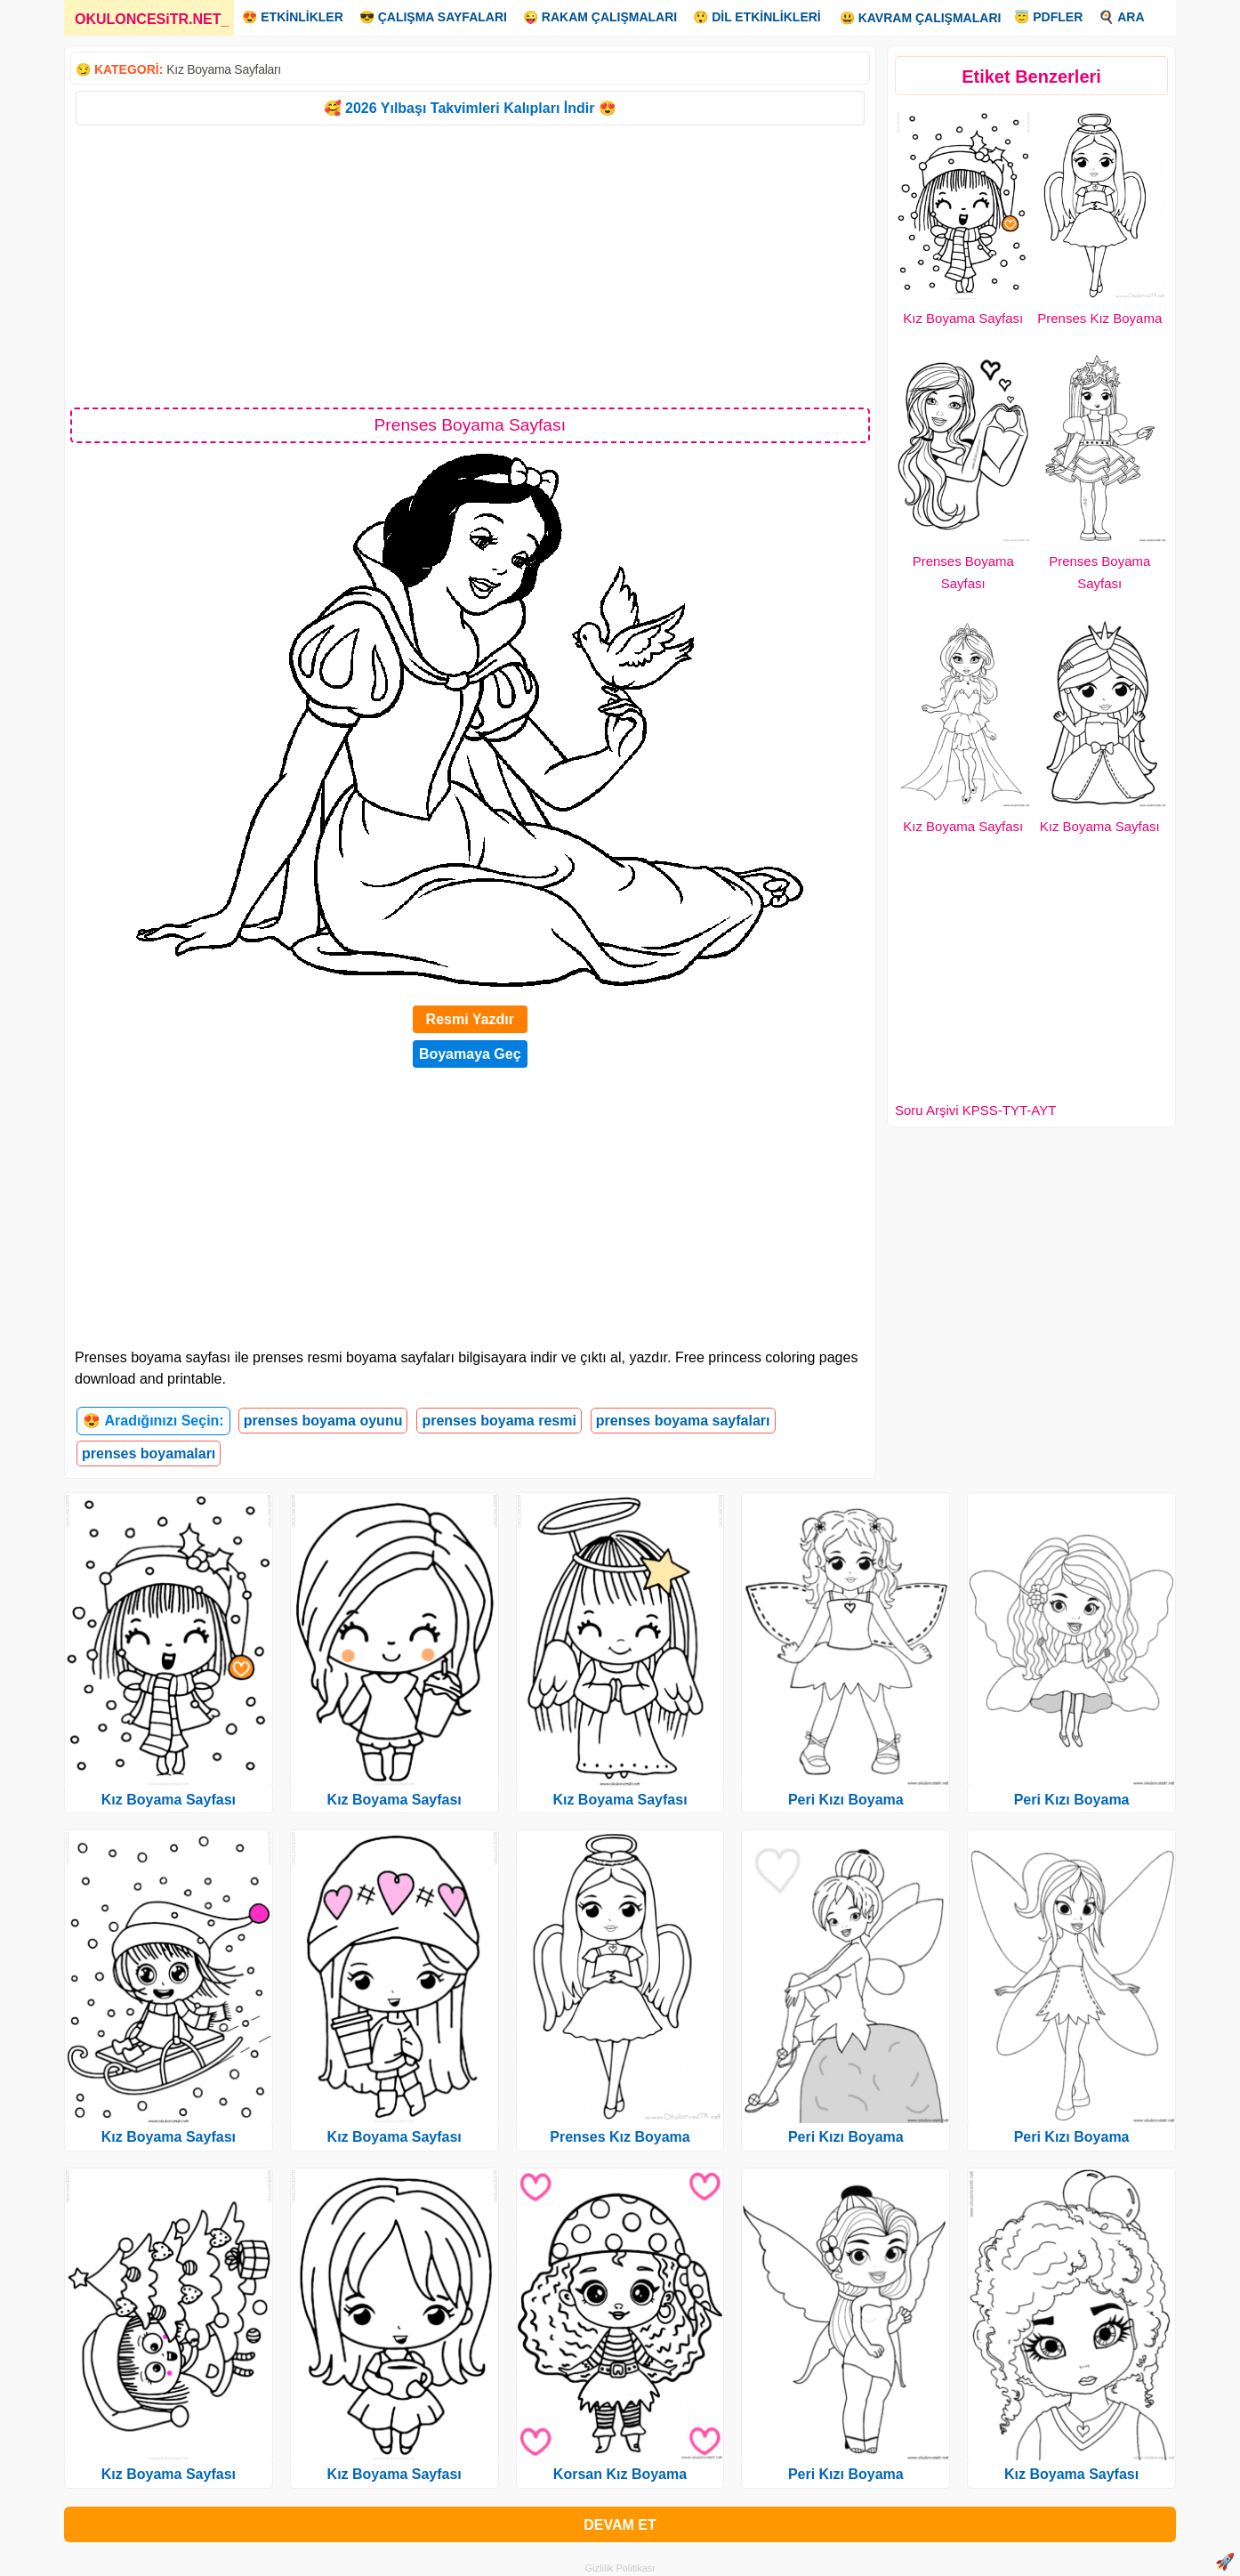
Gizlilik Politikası (620, 2568)
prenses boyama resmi (499, 1420)
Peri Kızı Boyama (846, 1799)
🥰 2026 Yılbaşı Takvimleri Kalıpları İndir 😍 (470, 108)
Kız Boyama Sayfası (963, 318)
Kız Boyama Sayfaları (223, 69)
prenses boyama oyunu (323, 1420)
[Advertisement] (470, 265)
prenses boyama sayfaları (683, 1420)
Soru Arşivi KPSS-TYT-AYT (975, 1110)
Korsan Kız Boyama (620, 2474)
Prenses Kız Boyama (1099, 318)
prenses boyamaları (148, 1453)
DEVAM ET (620, 2524)
